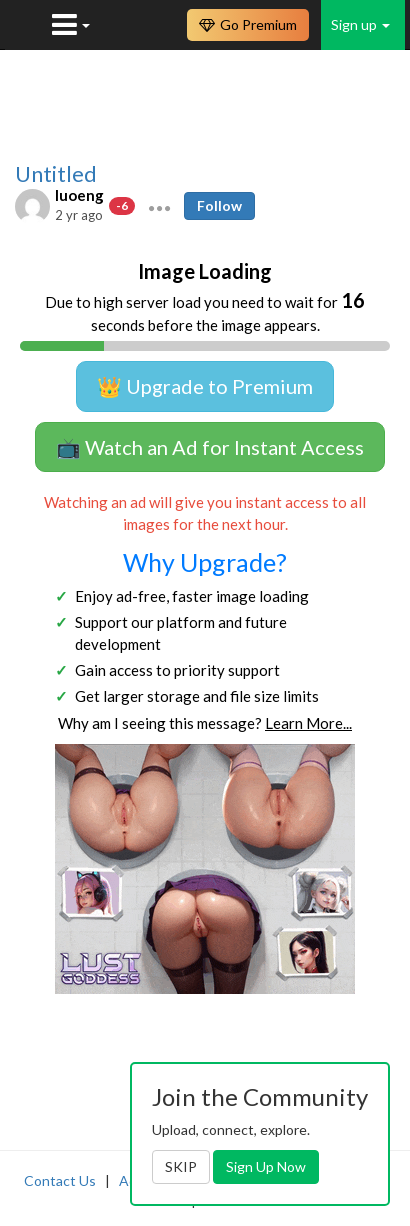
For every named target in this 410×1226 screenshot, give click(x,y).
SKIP (181, 1166)
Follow (219, 205)
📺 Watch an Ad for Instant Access (210, 447)
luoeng (79, 195)
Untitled (56, 174)
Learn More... (308, 723)
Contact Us (60, 1180)
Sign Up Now (266, 1166)
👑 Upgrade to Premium (205, 386)
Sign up (360, 24)
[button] (159, 206)
